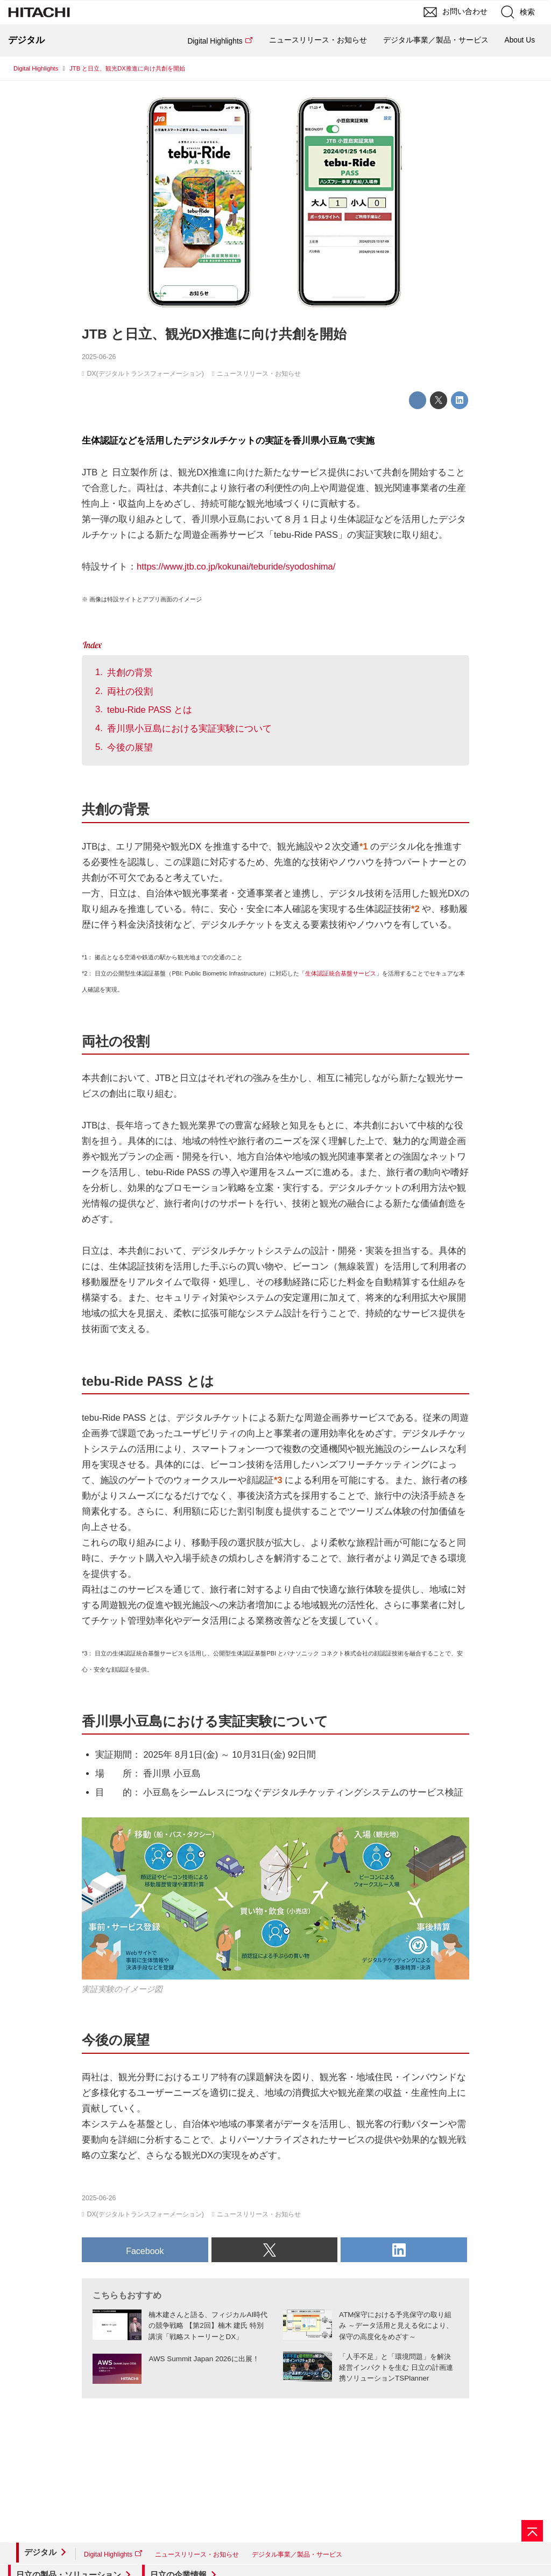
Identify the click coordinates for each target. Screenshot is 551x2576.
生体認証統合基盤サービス (340, 973)
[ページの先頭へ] (532, 2531)
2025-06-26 (99, 357)
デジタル (40, 2552)
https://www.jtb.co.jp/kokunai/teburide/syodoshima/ (236, 566)
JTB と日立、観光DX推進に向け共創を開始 (214, 334)
